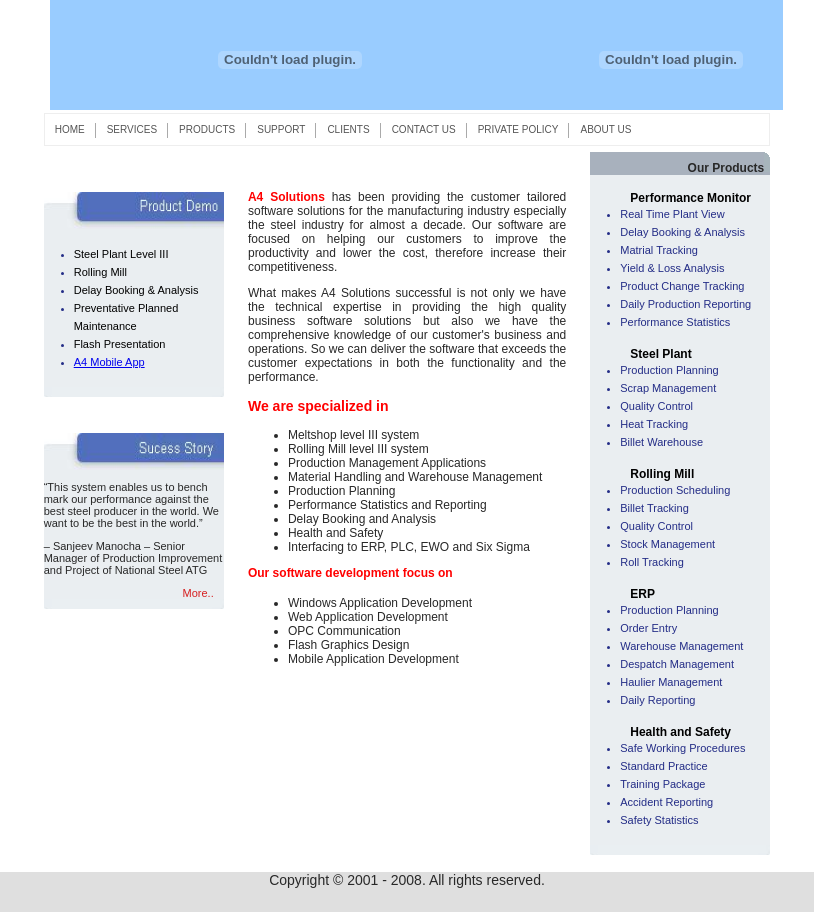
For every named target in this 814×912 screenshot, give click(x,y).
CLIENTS (348, 129)
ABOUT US (605, 129)
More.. (198, 593)
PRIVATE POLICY (518, 129)
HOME (70, 129)
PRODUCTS (206, 129)
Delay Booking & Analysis (136, 290)
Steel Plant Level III (121, 254)
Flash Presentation (120, 344)
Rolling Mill (100, 272)
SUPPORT (280, 129)
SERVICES (131, 129)
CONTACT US (424, 129)
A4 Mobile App (109, 362)
